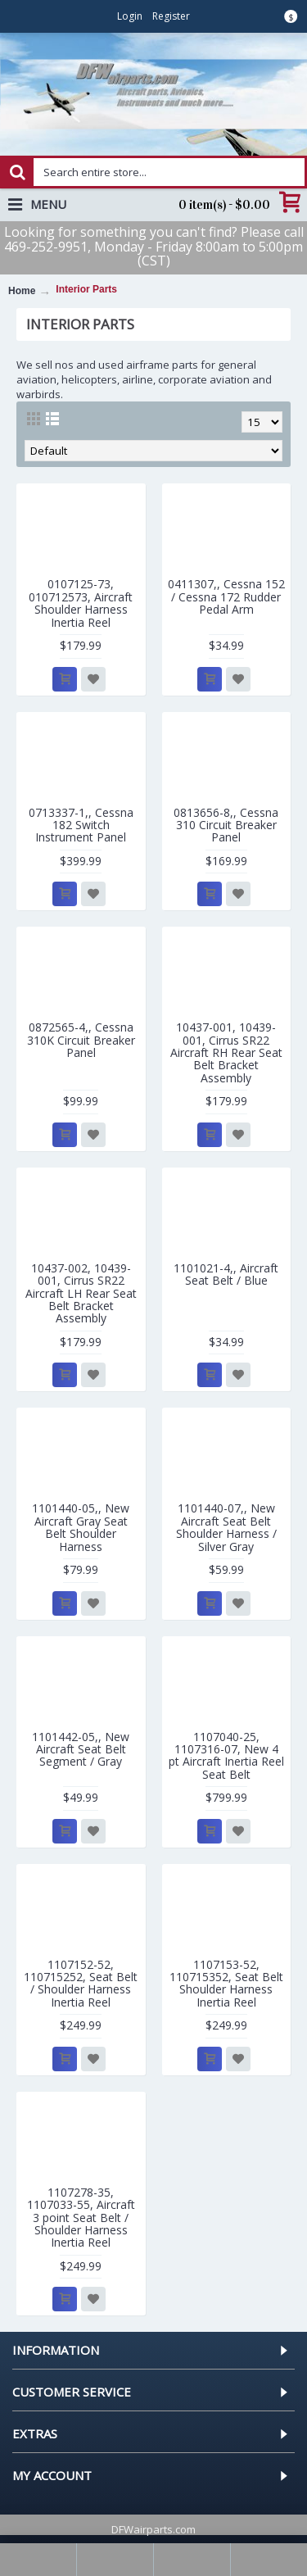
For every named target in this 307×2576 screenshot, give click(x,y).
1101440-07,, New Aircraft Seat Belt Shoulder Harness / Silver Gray (226, 1526)
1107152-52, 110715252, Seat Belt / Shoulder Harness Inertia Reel (81, 1983)
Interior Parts (86, 289)
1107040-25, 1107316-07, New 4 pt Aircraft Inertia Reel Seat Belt (226, 1755)
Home (21, 291)
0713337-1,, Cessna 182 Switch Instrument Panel (81, 825)
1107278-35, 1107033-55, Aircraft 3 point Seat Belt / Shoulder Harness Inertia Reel (81, 2217)
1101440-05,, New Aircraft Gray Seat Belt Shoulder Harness (80, 1526)
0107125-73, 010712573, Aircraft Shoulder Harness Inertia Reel (81, 602)
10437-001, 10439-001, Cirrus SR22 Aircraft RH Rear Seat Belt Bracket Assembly (226, 1052)
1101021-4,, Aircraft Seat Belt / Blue (226, 1274)
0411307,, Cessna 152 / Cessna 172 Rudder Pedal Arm (226, 596)
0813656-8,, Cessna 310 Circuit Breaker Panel (226, 825)
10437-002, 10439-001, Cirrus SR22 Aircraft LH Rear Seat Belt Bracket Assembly (81, 1293)
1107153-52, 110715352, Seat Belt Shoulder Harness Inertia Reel (226, 1983)
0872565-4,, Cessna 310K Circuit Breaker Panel (81, 1039)
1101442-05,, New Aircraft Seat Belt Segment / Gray (80, 1749)
